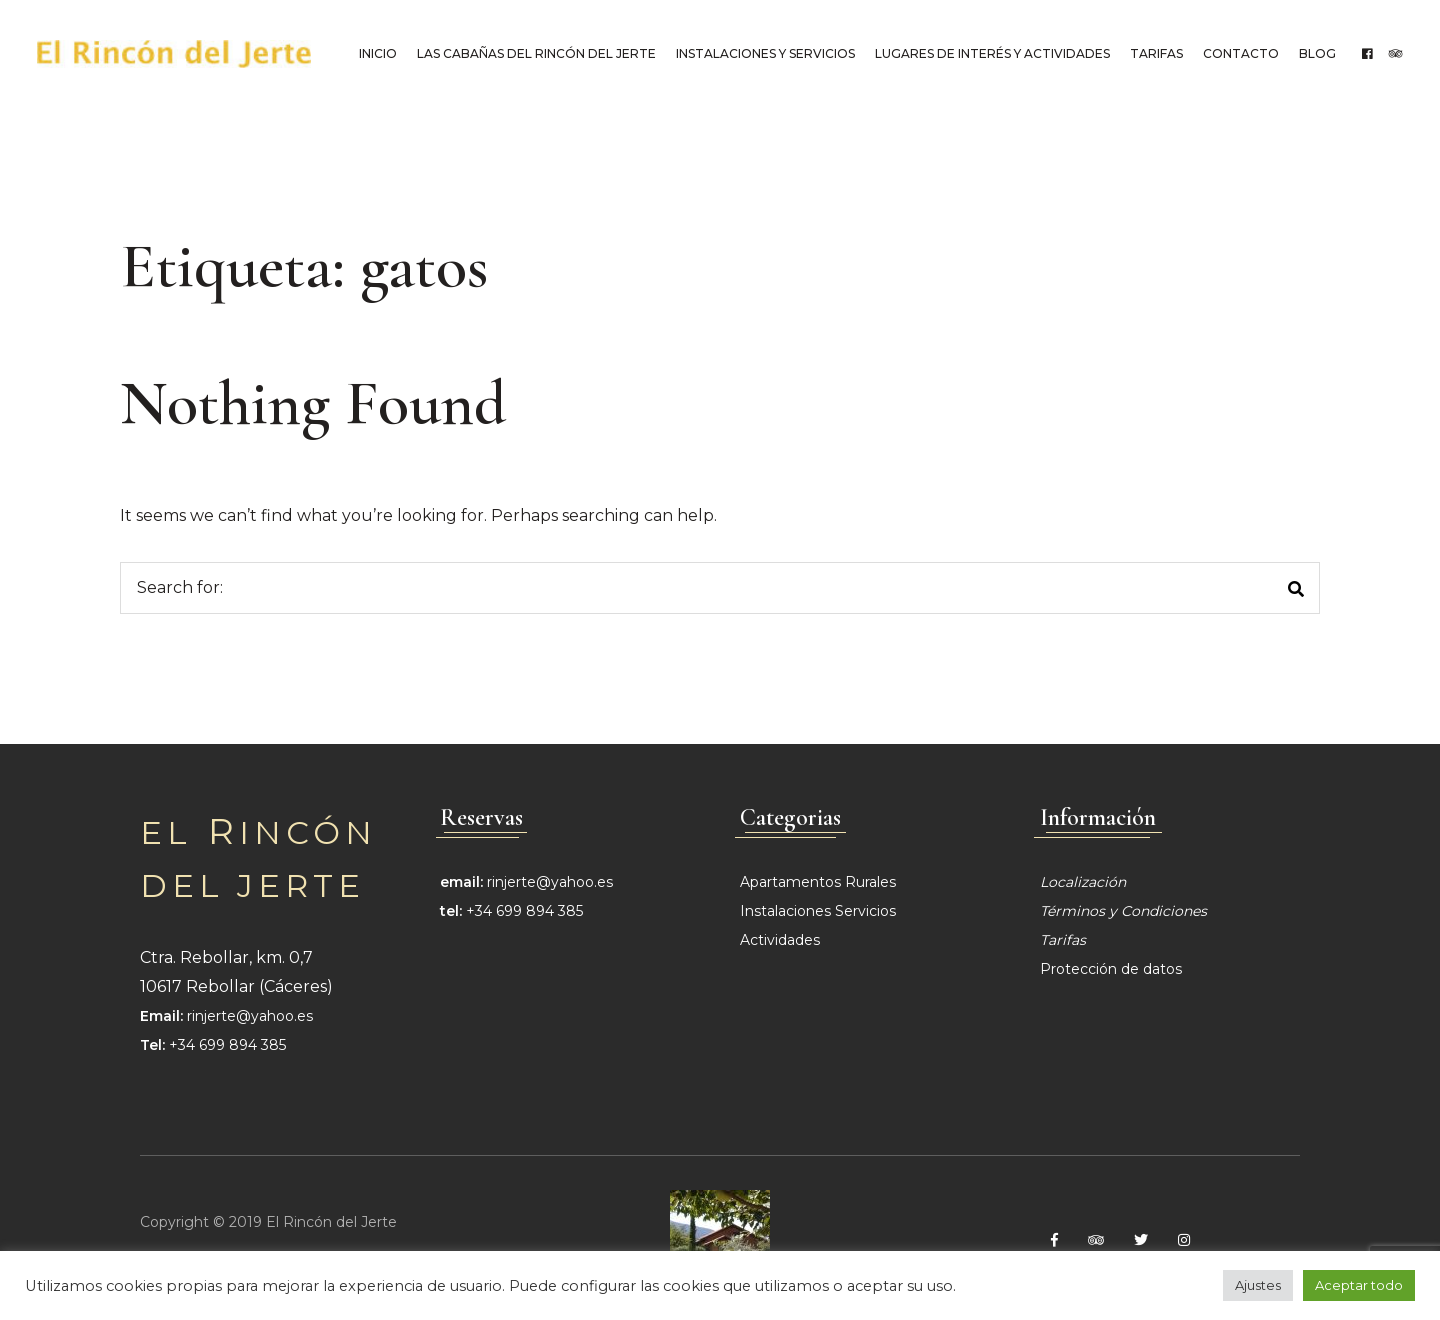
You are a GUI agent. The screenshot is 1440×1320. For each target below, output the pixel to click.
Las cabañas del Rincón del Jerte (533, 53)
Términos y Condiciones (1123, 911)
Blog (1314, 53)
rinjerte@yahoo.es (250, 1015)
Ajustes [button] (1258, 1285)
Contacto (1238, 53)
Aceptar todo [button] (1359, 1285)
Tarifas (1153, 53)
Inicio (375, 53)
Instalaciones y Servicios (762, 53)
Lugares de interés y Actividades (989, 53)
